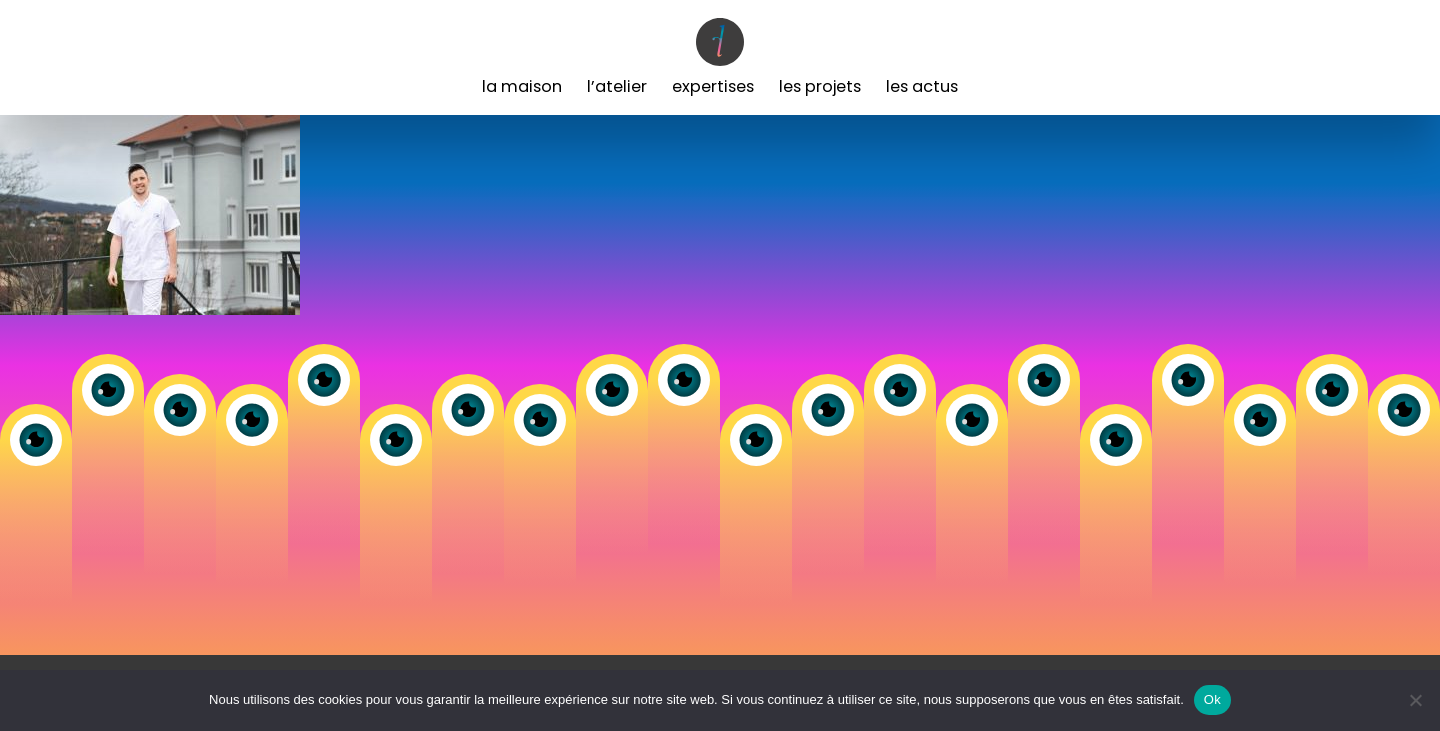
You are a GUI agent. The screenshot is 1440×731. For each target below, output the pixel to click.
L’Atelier (617, 86)
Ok (1212, 699)
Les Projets (820, 86)
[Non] (1415, 700)
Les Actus (922, 86)
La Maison (522, 86)
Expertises (713, 86)
